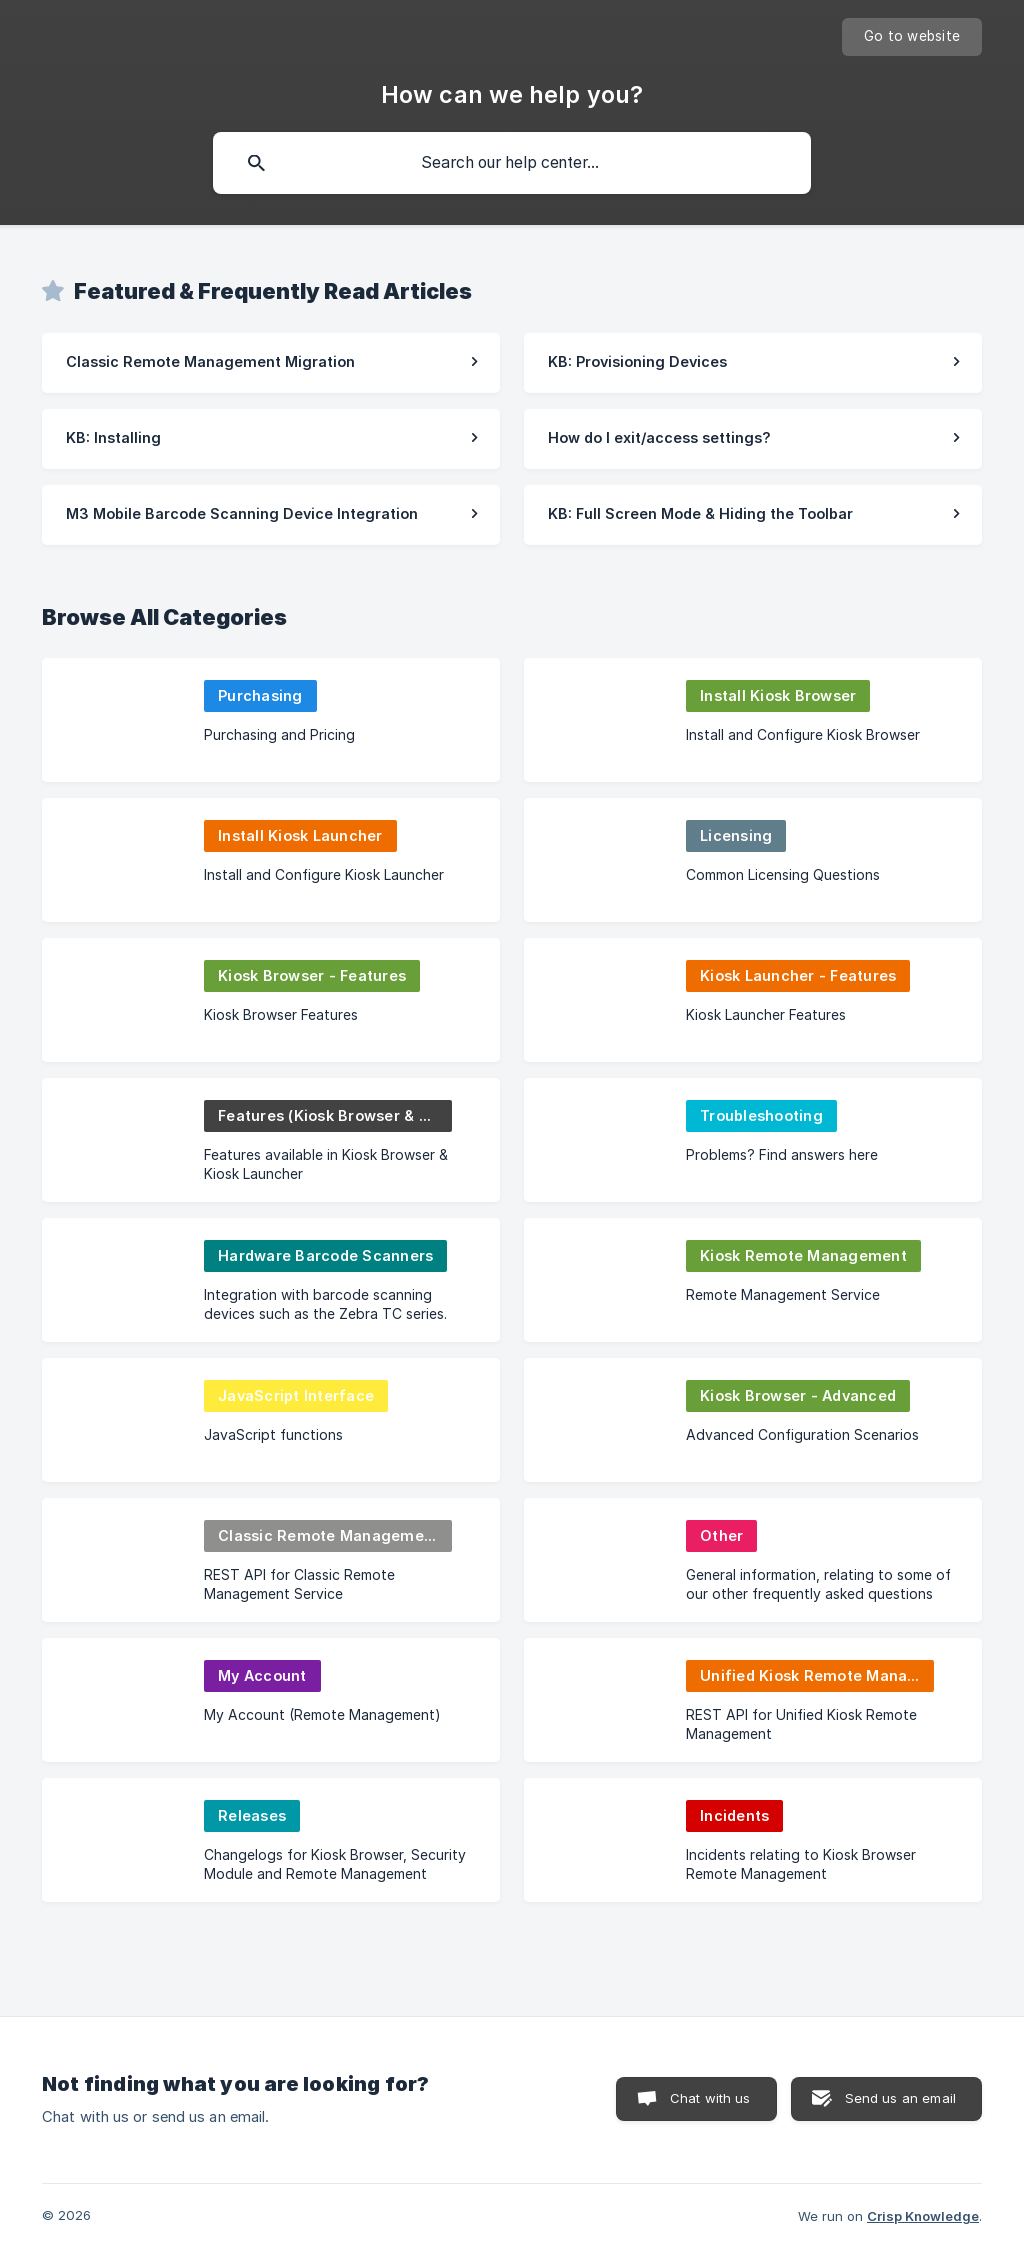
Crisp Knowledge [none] (923, 2216)
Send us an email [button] (900, 2098)
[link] (271, 363)
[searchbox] (512, 163)
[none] (912, 37)
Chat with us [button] (710, 2098)
